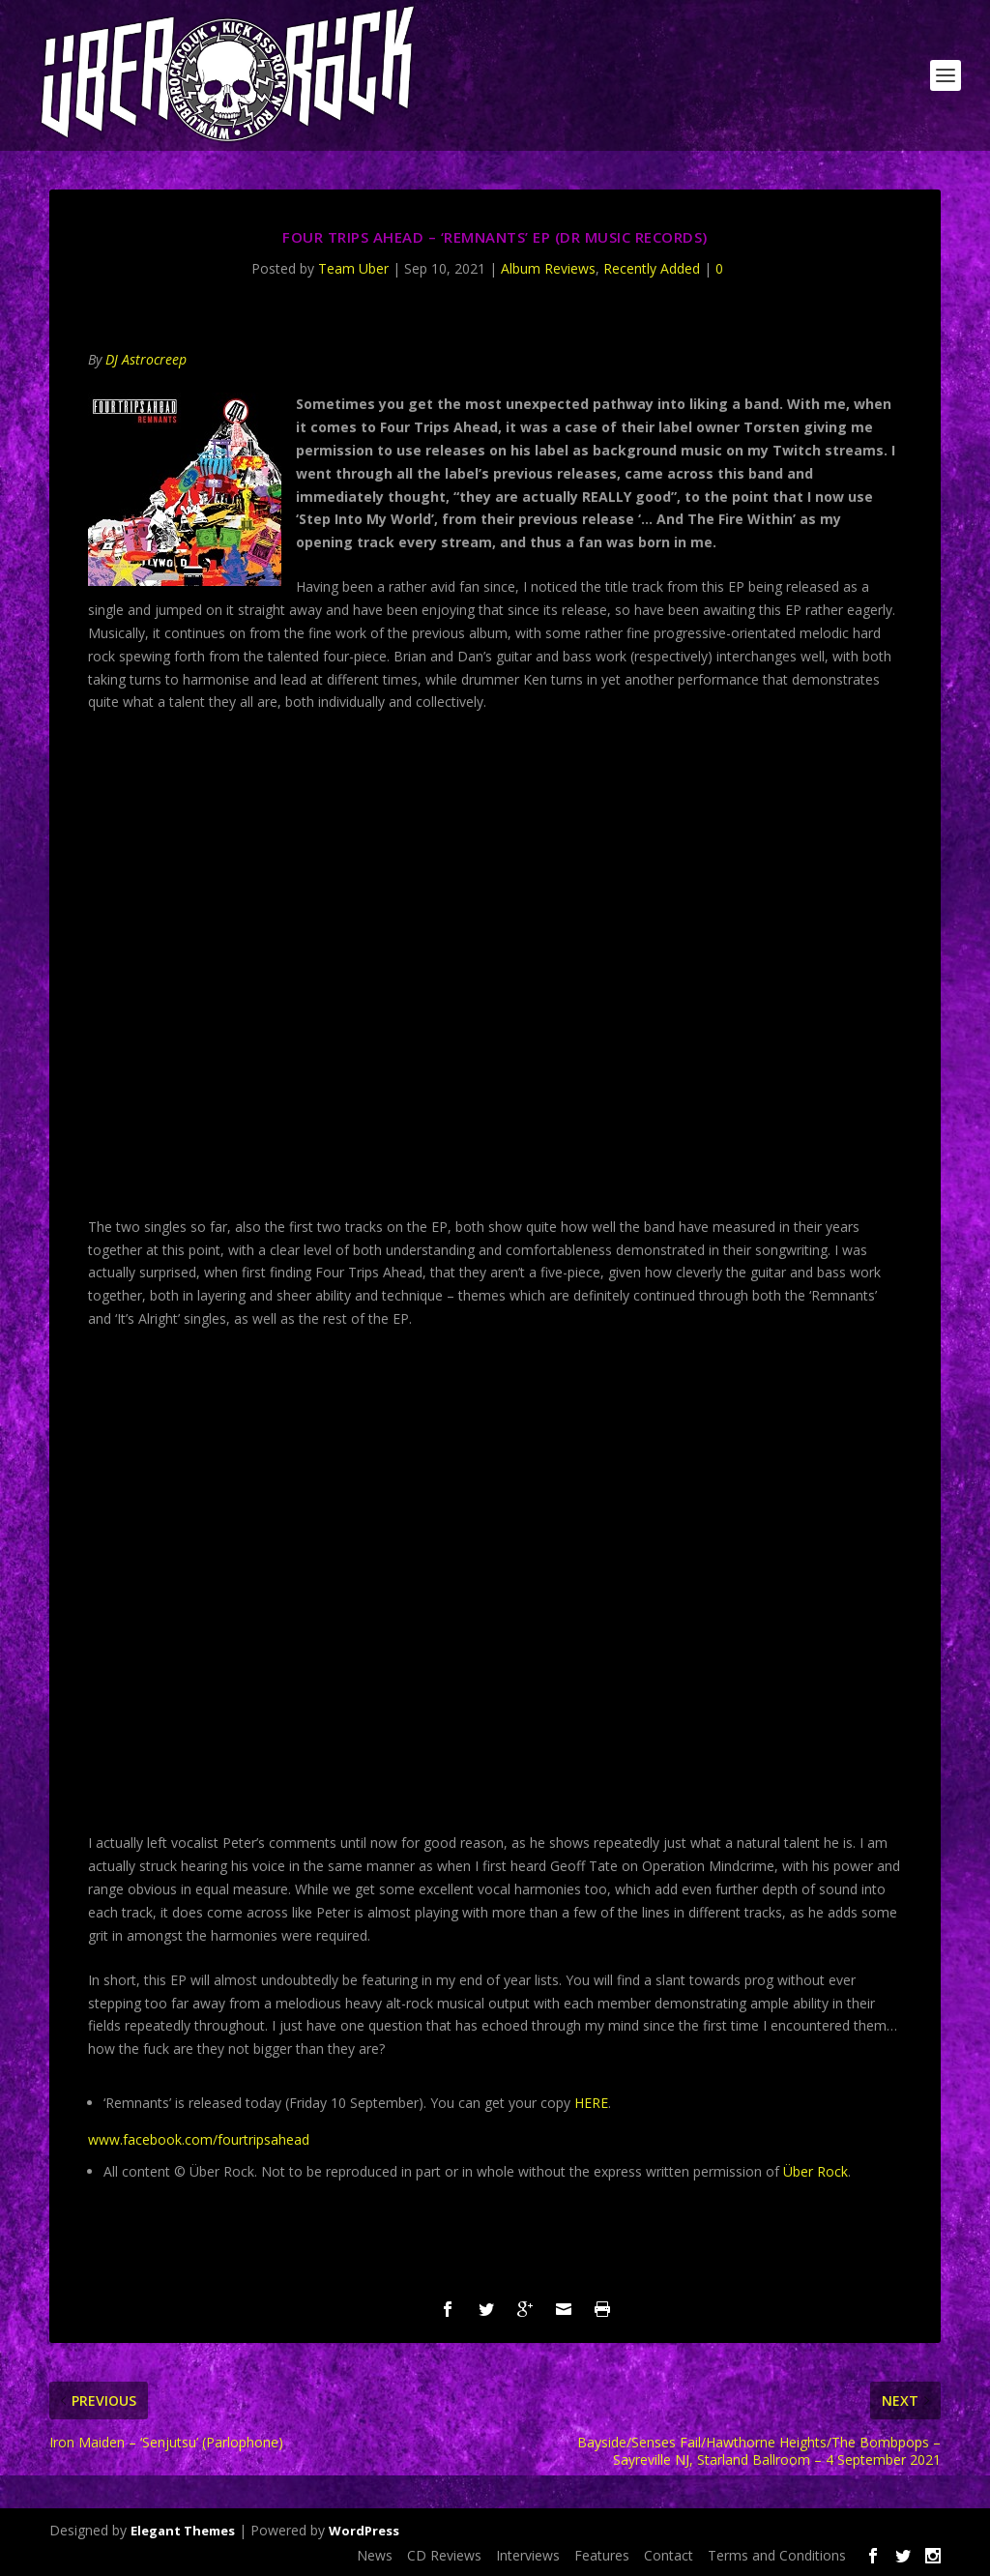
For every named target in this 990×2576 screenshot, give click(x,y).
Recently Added (651, 268)
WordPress (364, 2530)
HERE (591, 2102)
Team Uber (353, 268)
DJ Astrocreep (146, 359)
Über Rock (815, 2171)
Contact (668, 2555)
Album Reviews (548, 268)
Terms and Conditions (777, 2555)
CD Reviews (444, 2555)
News (375, 2555)
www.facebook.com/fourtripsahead (198, 2139)
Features (601, 2555)
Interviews (528, 2555)
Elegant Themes (183, 2530)
